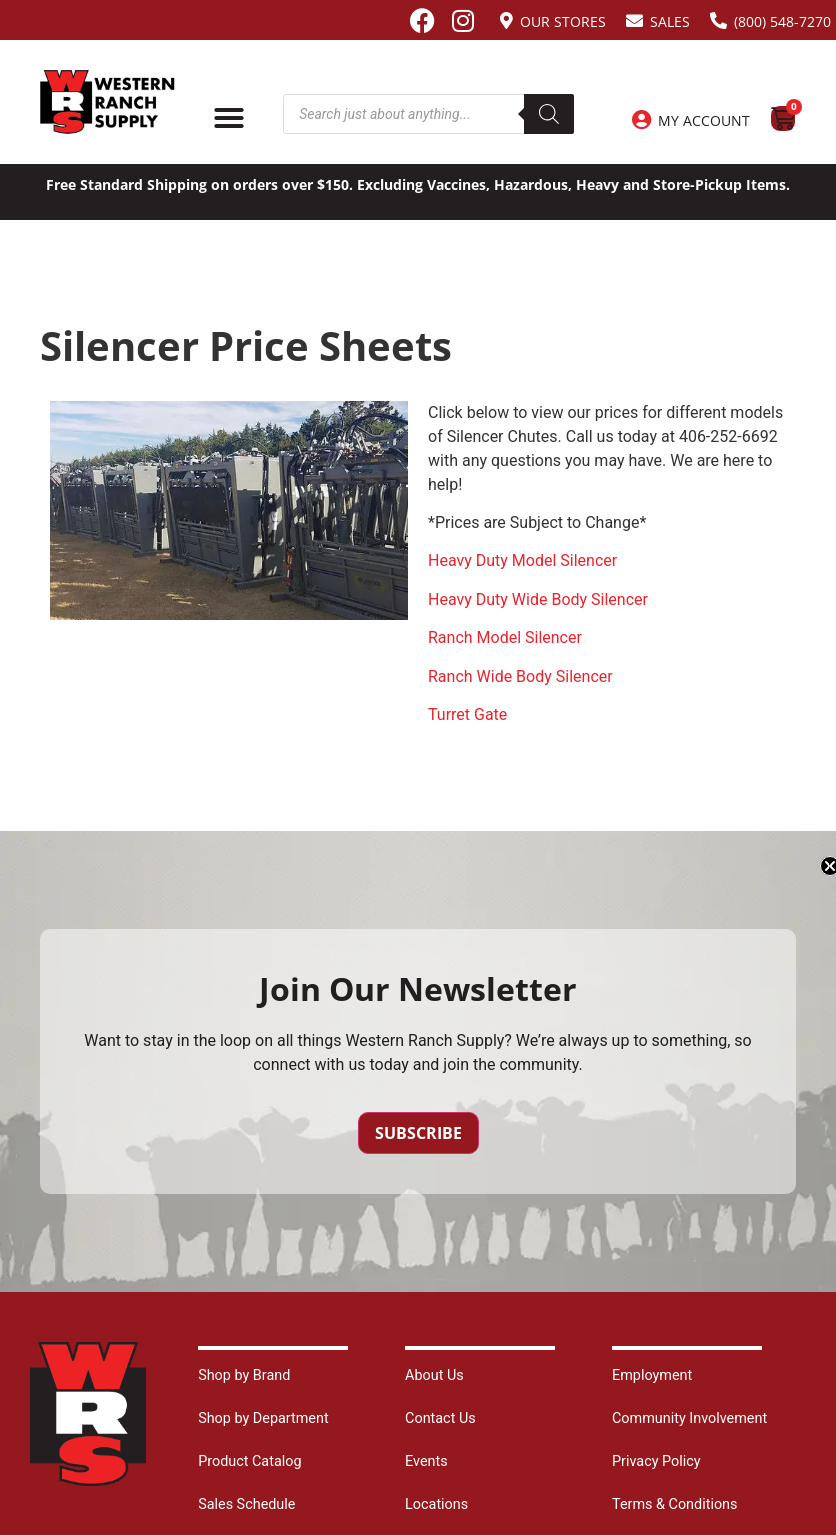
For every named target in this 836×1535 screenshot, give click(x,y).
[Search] (549, 114)
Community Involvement (689, 1418)
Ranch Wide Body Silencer (520, 676)
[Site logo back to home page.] (107, 102)
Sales (670, 21)
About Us (434, 1375)
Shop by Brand (244, 1375)
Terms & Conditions (674, 1504)
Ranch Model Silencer (505, 637)
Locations (436, 1504)
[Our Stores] (506, 20)
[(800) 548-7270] (718, 20)
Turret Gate (467, 714)
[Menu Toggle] (229, 118)
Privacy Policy (656, 1461)
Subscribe (418, 1133)
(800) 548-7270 (782, 21)
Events (426, 1461)
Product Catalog (249, 1461)
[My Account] (641, 120)
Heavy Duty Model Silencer (522, 560)
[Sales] (634, 20)
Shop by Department (263, 1418)
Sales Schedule (246, 1504)
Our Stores (563, 21)
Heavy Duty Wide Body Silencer (538, 599)
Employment (652, 1375)
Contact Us (440, 1418)
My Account (704, 120)
